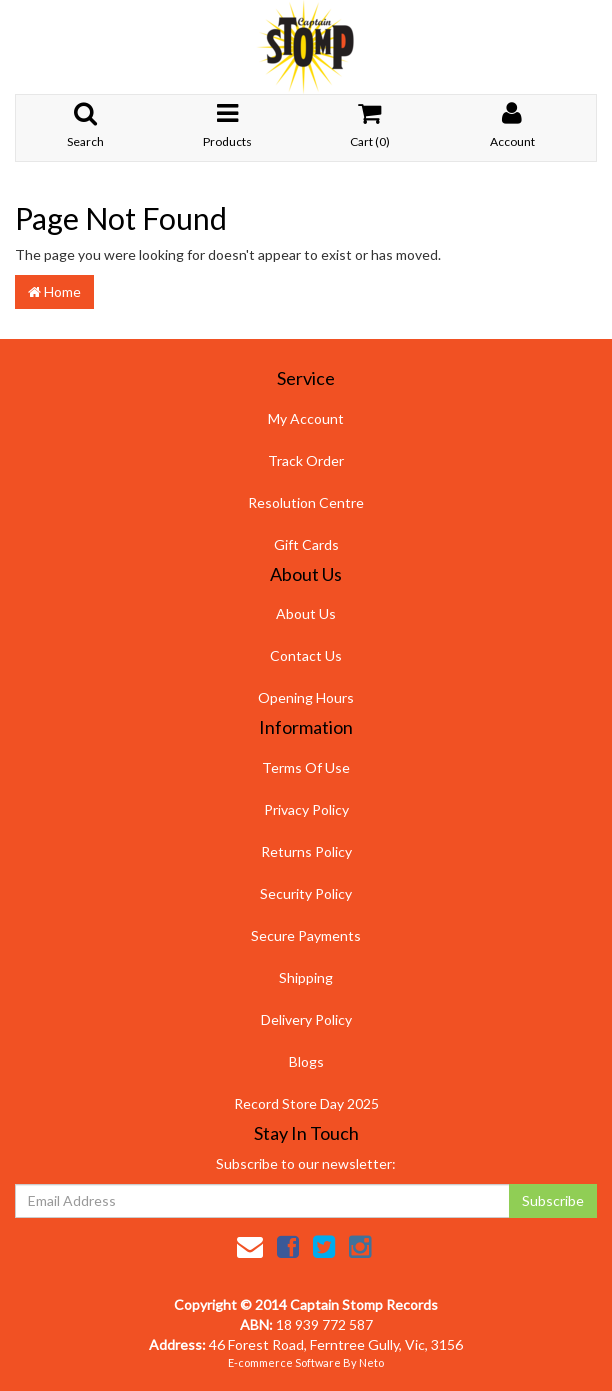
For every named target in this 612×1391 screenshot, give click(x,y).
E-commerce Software (284, 1362)
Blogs (306, 1061)
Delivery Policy (306, 1019)
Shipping (306, 977)
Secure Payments (306, 935)
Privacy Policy (306, 809)
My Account (306, 418)
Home (54, 291)
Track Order (306, 460)
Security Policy (306, 893)
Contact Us (306, 655)
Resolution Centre (306, 502)
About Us (306, 613)
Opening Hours (306, 697)
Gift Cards (306, 544)
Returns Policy (306, 851)
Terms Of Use (306, 767)
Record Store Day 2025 (306, 1103)
